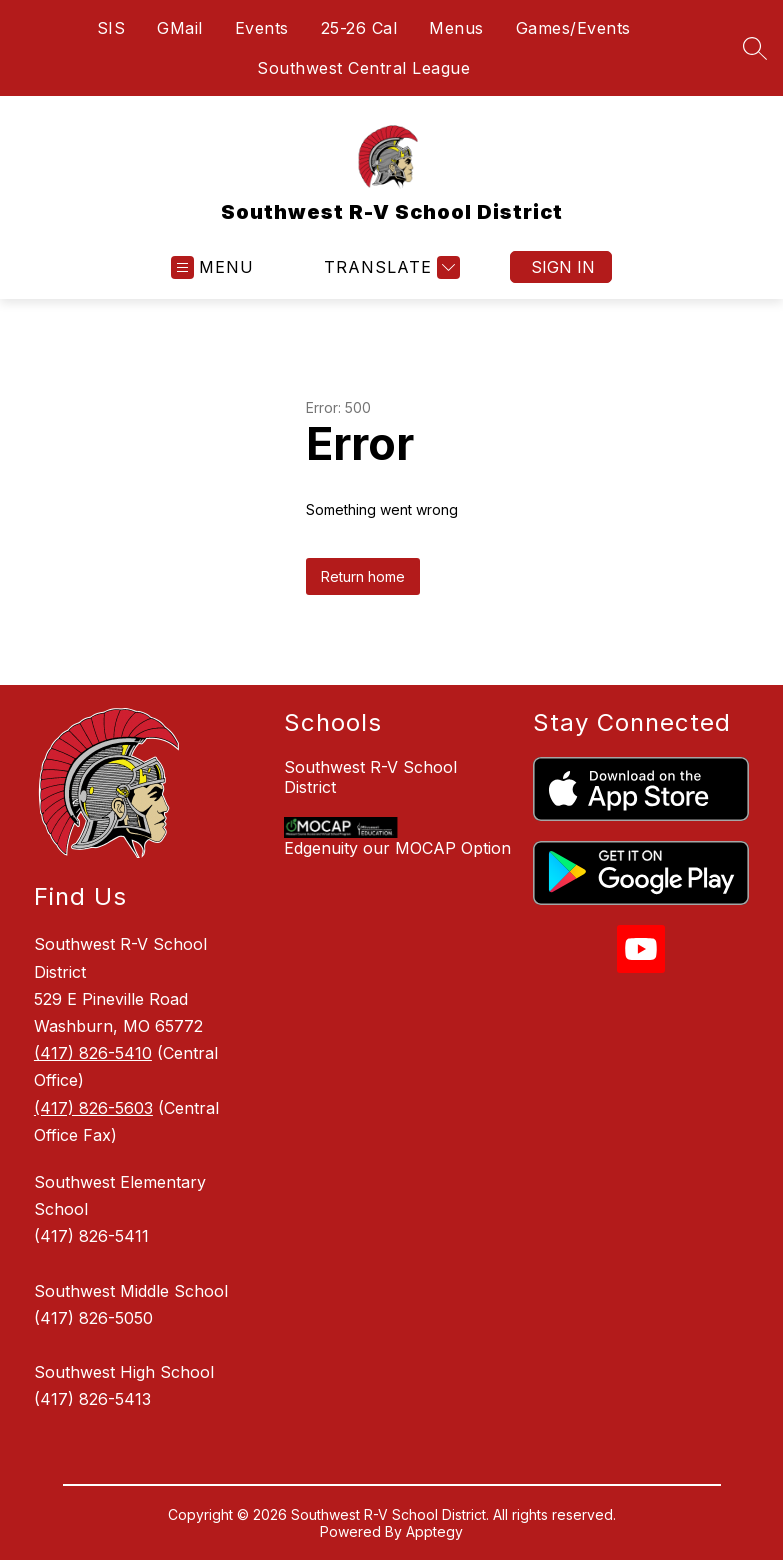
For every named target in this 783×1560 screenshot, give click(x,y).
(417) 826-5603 (93, 1108)
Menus (456, 28)
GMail (180, 28)
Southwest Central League (363, 68)
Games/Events (573, 28)
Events (262, 28)
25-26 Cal (359, 28)
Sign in (563, 267)
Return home (363, 576)
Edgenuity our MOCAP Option (397, 848)
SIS (111, 28)
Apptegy (434, 1531)
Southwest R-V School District (370, 777)
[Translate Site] (389, 267)
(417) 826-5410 (93, 1053)
